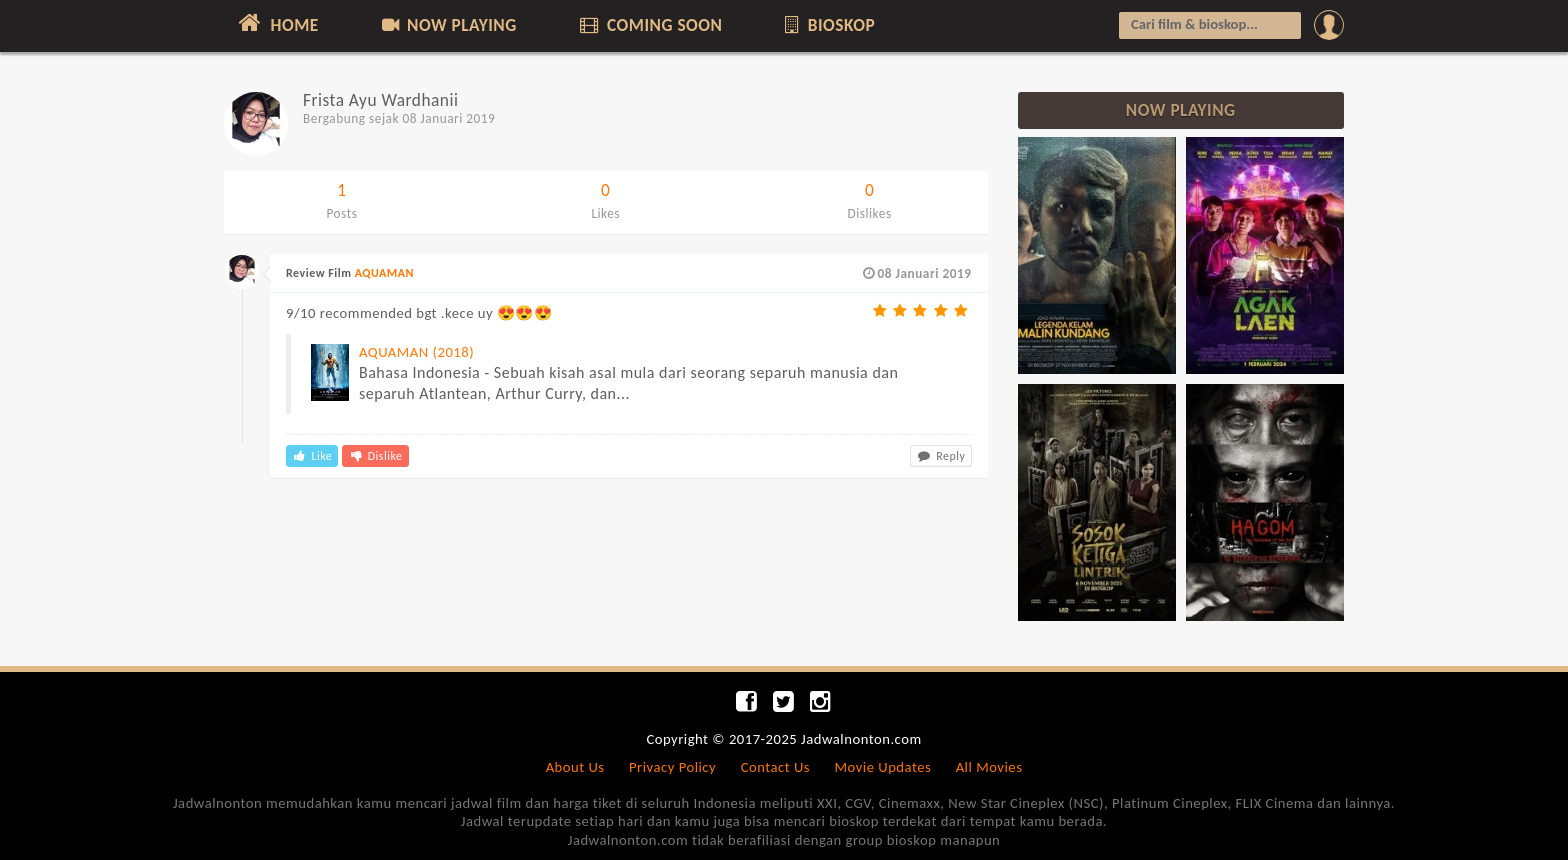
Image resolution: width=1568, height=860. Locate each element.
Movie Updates (882, 767)
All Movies (989, 767)
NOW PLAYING (447, 25)
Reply (941, 456)
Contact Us (775, 767)
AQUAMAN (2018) (416, 352)
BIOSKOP (828, 25)
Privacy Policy (672, 767)
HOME (276, 23)
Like (312, 456)
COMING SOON (649, 25)
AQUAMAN (384, 273)
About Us (575, 767)
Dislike (375, 456)
